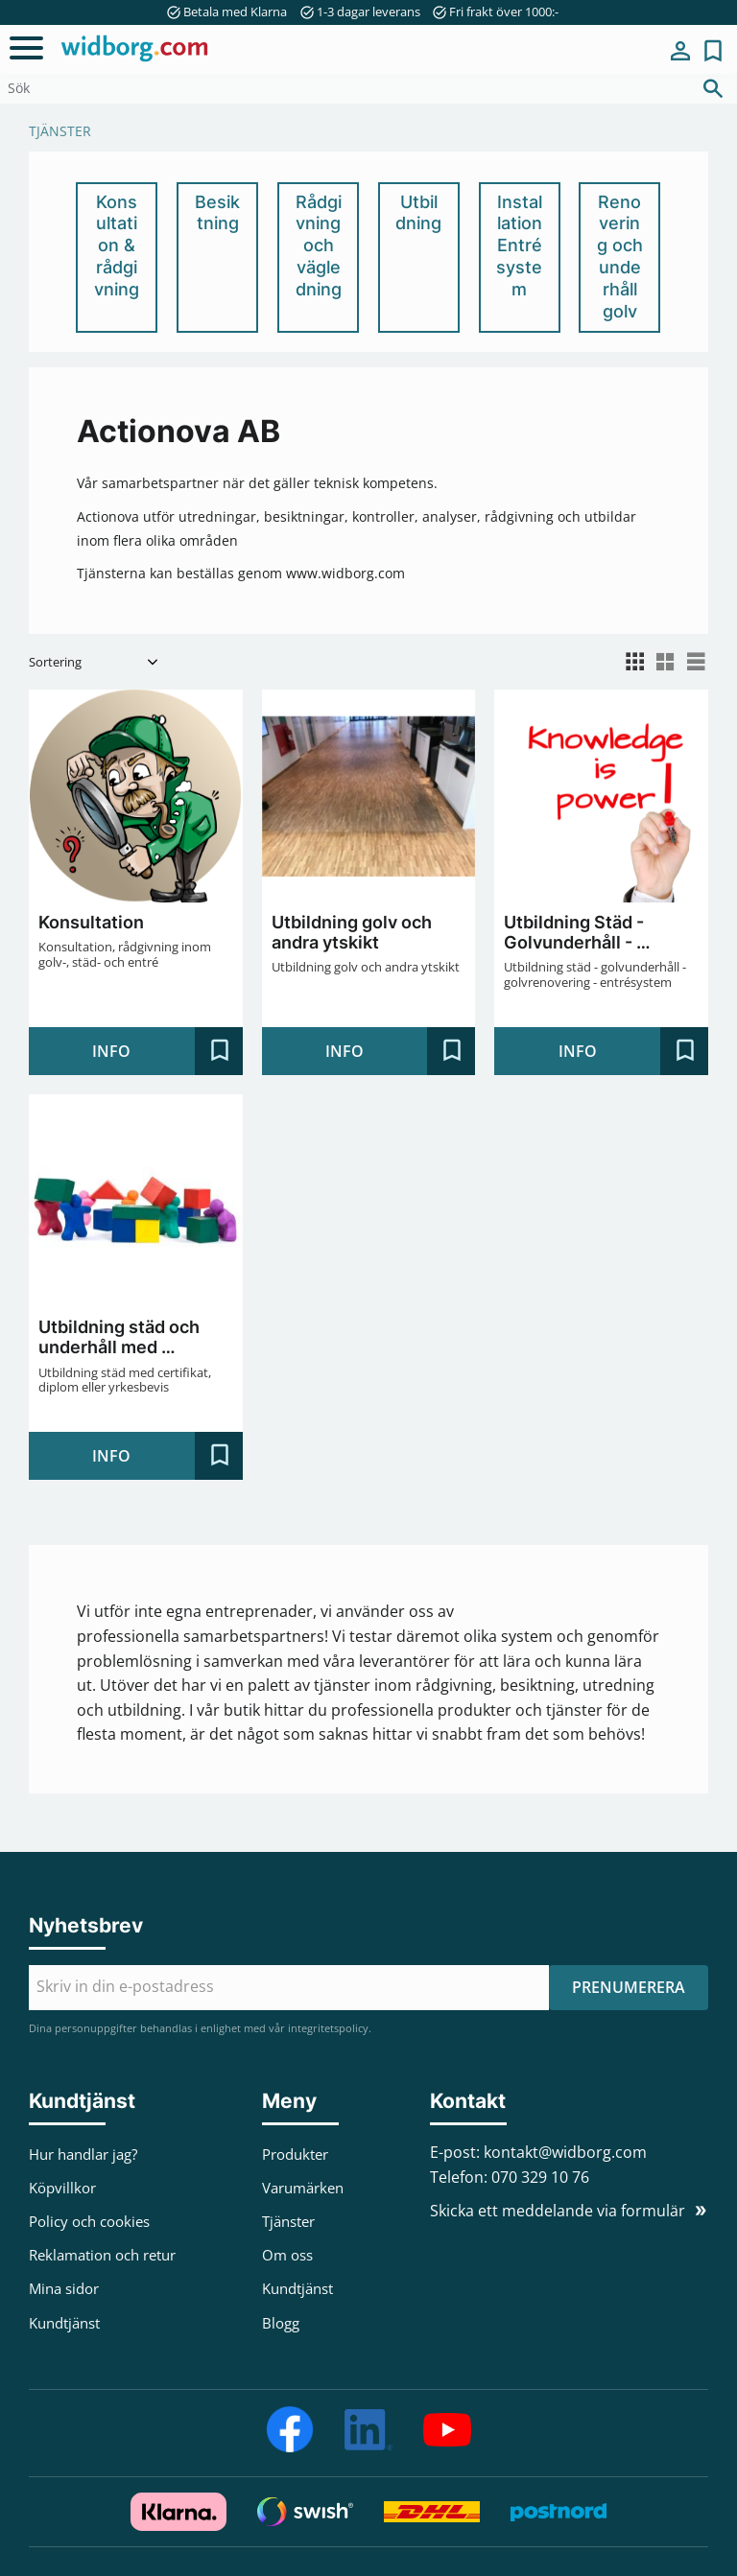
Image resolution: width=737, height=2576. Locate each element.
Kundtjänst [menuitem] (64, 2322)
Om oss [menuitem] (287, 2254)
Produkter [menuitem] (295, 2154)
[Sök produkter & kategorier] (344, 88)
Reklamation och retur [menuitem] (102, 2254)
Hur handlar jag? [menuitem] (83, 2154)
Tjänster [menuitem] (288, 2221)
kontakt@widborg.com (565, 2152)
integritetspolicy (328, 2028)
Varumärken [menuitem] (303, 2187)
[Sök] (713, 88)
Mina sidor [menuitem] (680, 50)
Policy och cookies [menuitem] (89, 2221)
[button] (26, 48)
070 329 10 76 (540, 2177)
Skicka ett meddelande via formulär (557, 2210)
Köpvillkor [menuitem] (62, 2187)
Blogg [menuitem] (280, 2322)
